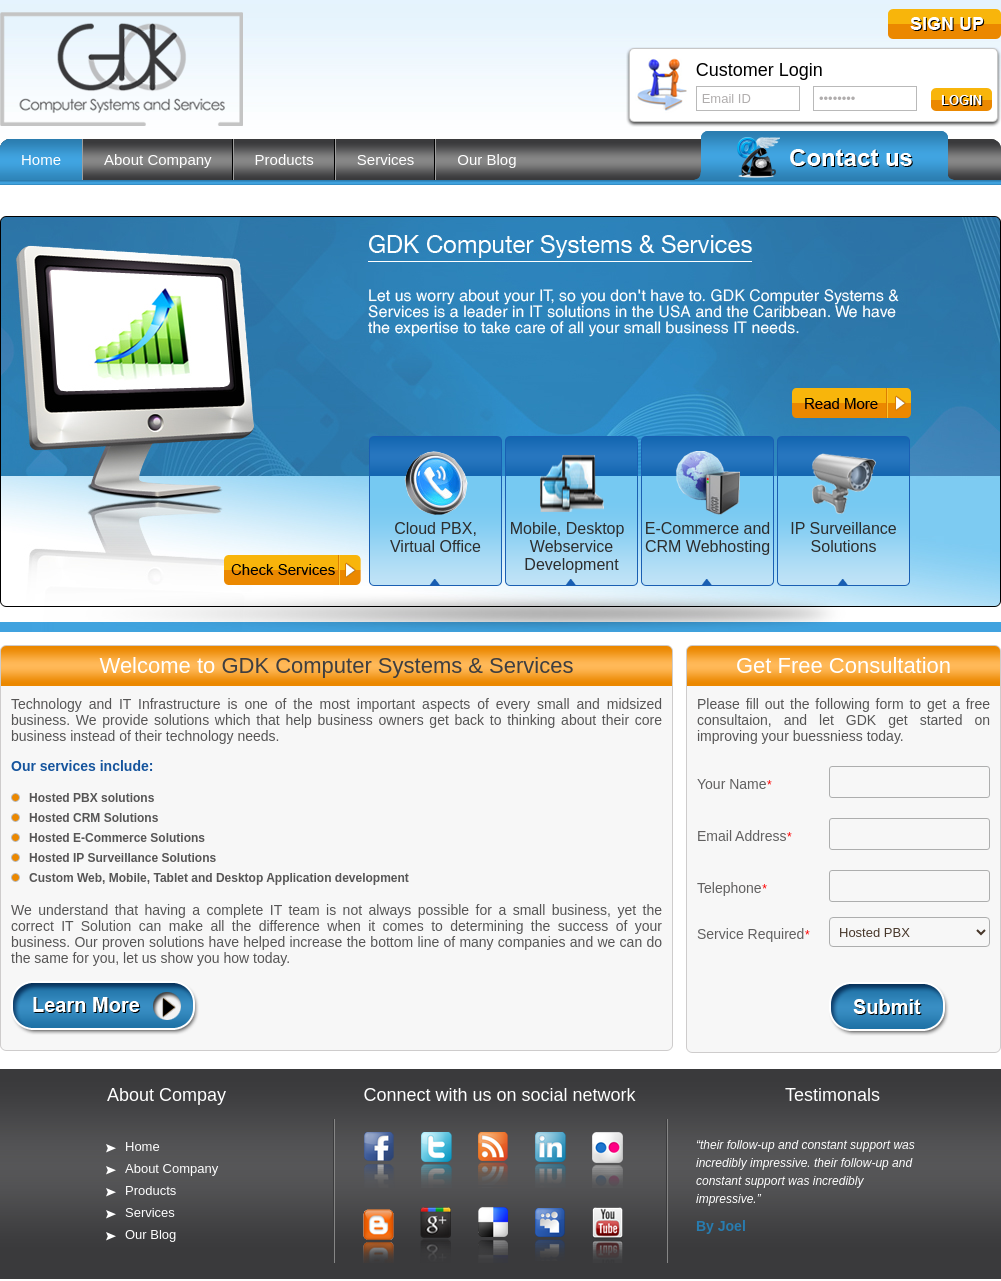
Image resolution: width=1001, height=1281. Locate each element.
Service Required (750, 934)
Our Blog (486, 159)
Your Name (732, 784)
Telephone (729, 888)
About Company (158, 159)
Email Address (741, 836)
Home (41, 159)
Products (284, 159)
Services (386, 159)
